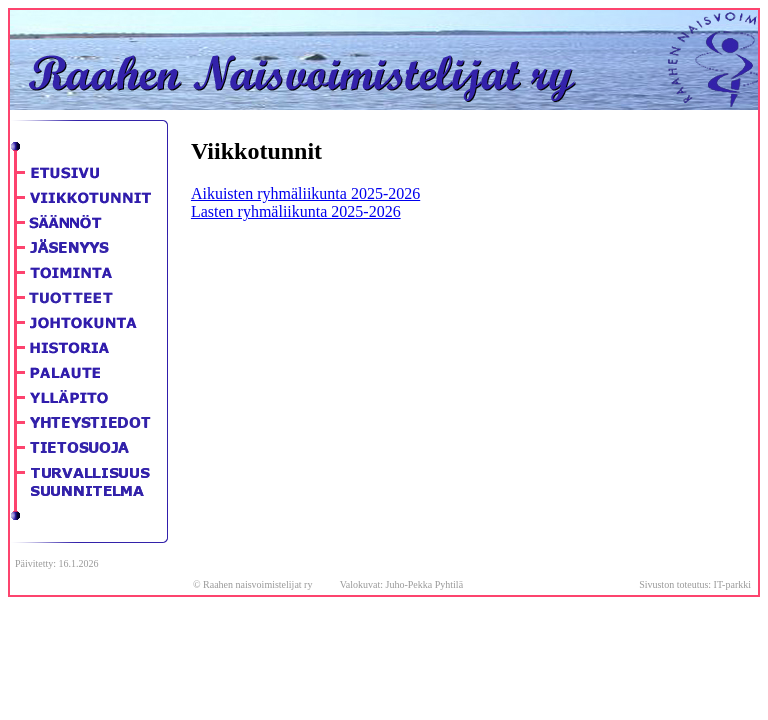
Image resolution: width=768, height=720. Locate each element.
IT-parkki (732, 584)
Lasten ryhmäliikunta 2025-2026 (296, 211)
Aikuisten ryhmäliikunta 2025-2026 (305, 193)
